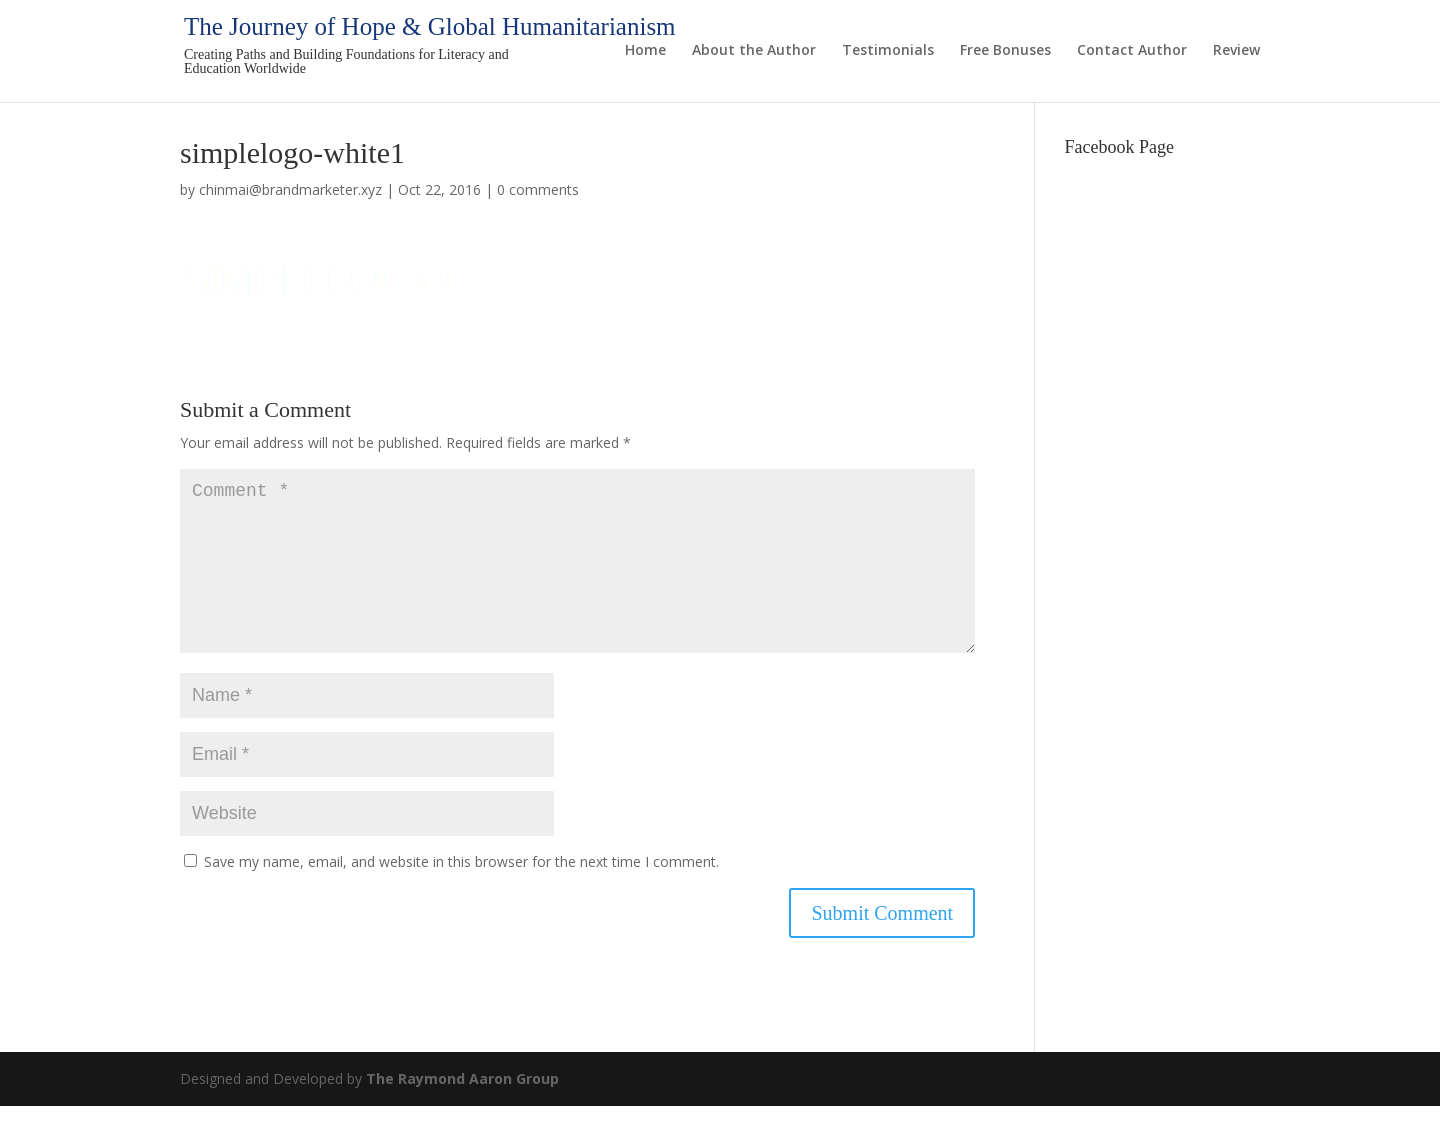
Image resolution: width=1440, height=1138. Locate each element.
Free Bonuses (1005, 51)
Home (645, 51)
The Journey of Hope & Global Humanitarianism (430, 26)
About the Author (754, 51)
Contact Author (1132, 51)
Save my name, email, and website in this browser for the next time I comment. (461, 893)
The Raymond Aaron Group (462, 1110)
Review (1236, 51)
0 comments (538, 189)
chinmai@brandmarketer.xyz (290, 189)
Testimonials (888, 51)
